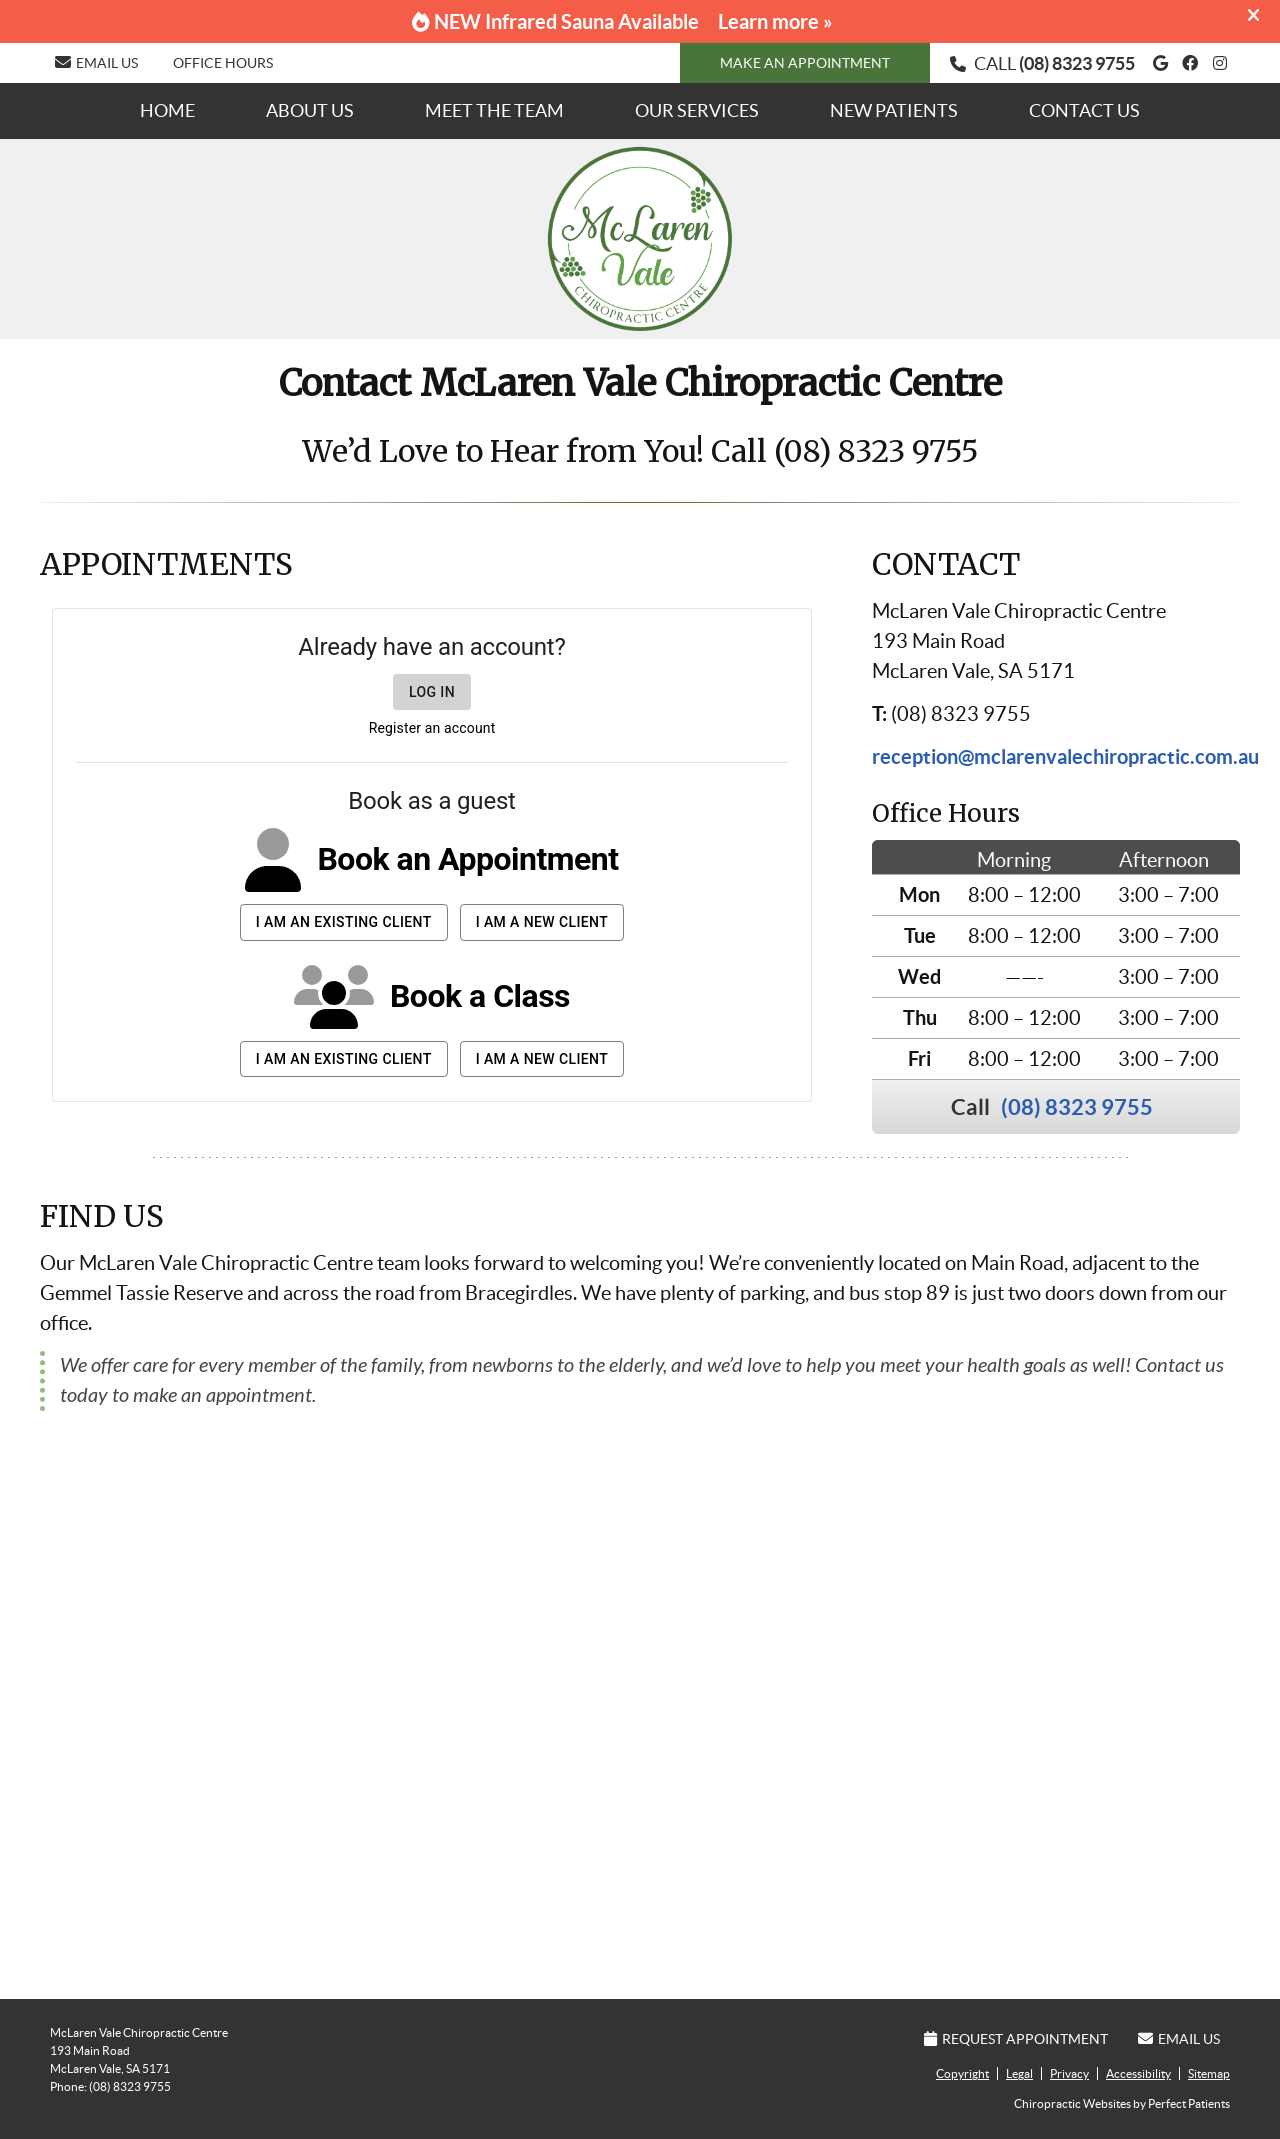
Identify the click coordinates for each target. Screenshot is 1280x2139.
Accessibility (1138, 2073)
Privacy (1069, 2073)
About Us (310, 110)
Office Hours (223, 63)
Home (167, 110)
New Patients (894, 110)
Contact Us (1084, 110)
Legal (1019, 2073)
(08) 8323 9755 (1077, 63)
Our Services (697, 110)
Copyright (962, 2073)
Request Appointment (1016, 2039)
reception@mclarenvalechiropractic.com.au (1065, 756)
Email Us (96, 62)
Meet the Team (494, 110)
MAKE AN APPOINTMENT (805, 63)
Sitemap (1209, 2073)
